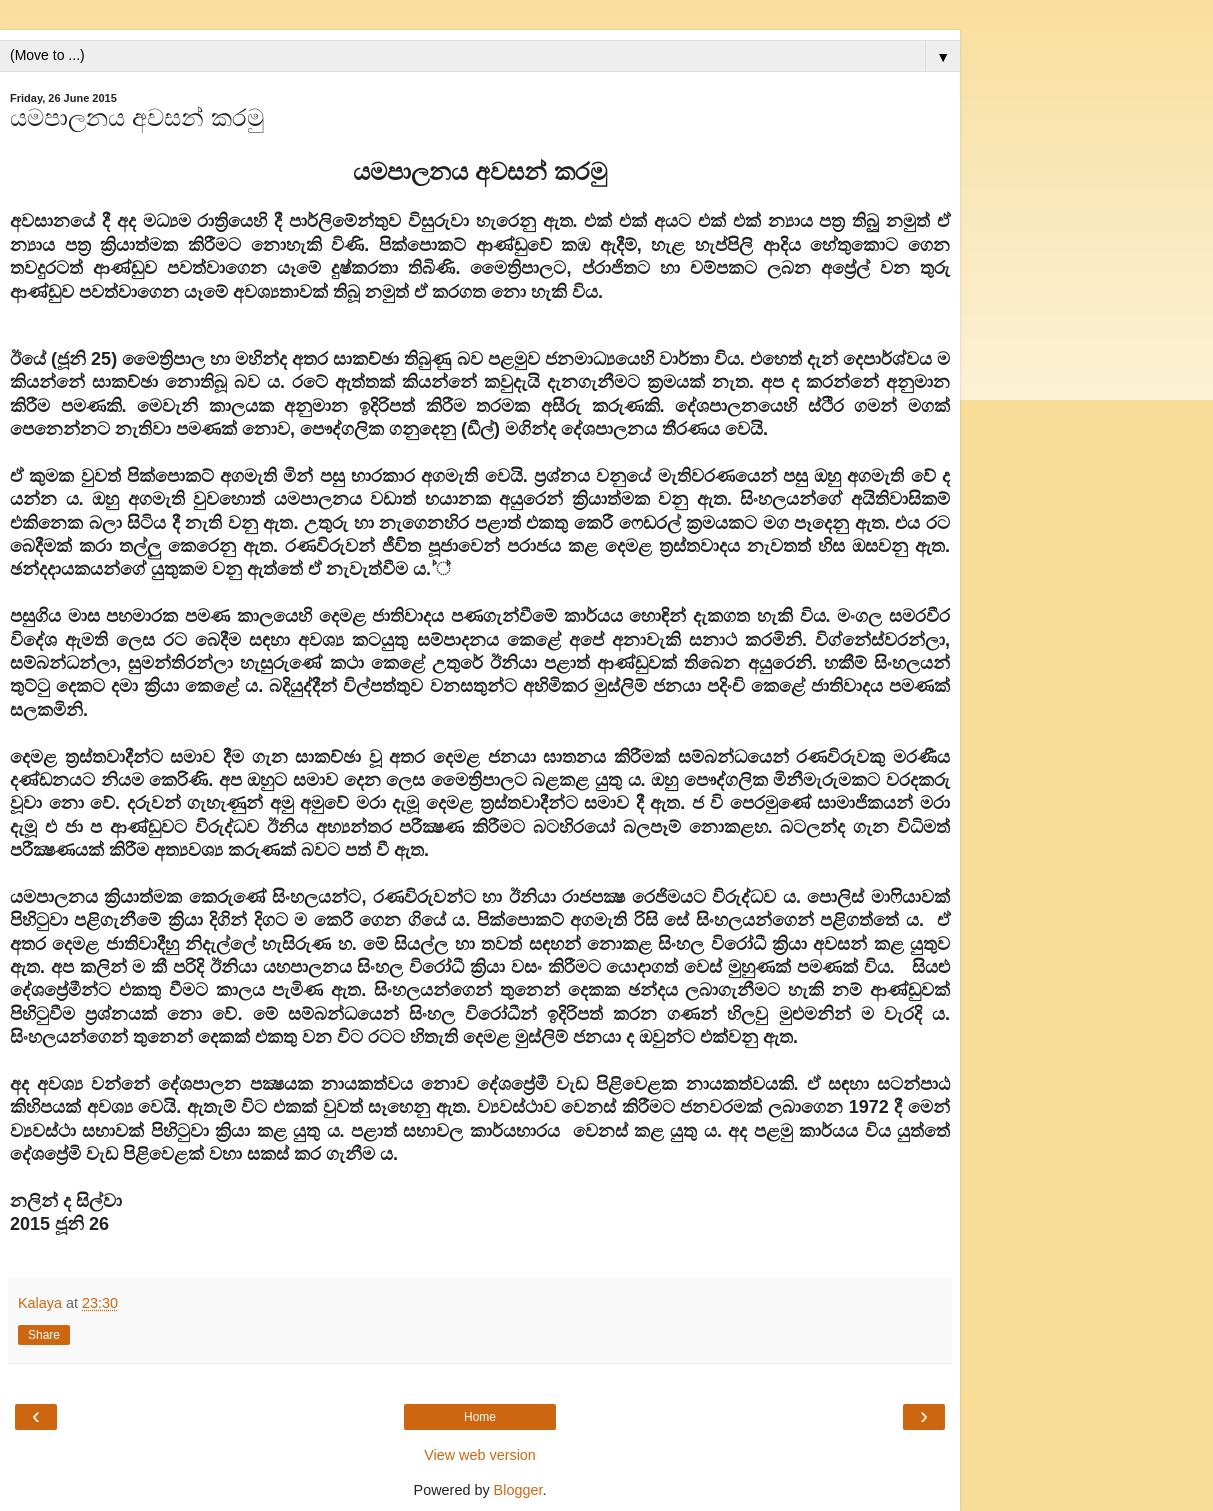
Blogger (518, 1490)
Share (44, 1335)
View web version (480, 1455)
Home (480, 1417)
